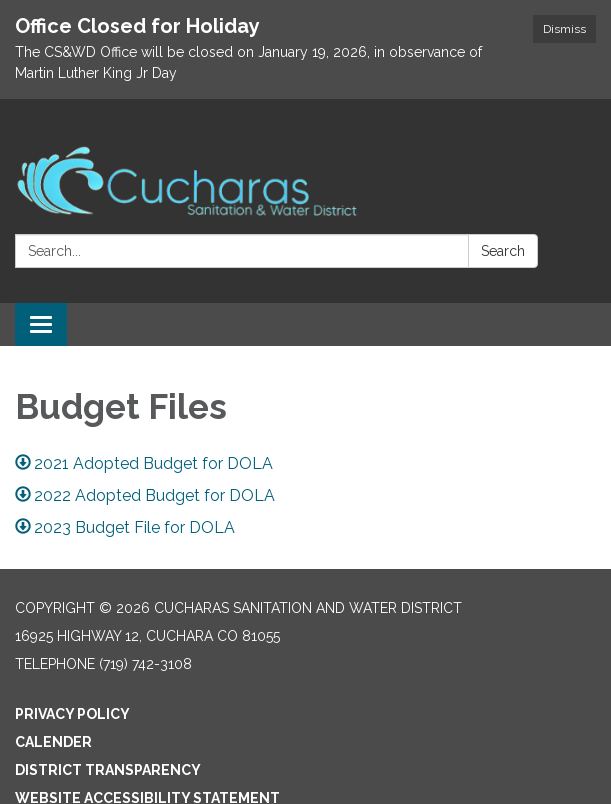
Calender (53, 742)
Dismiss (564, 29)
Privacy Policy (72, 714)
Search (503, 251)
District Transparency (108, 770)
